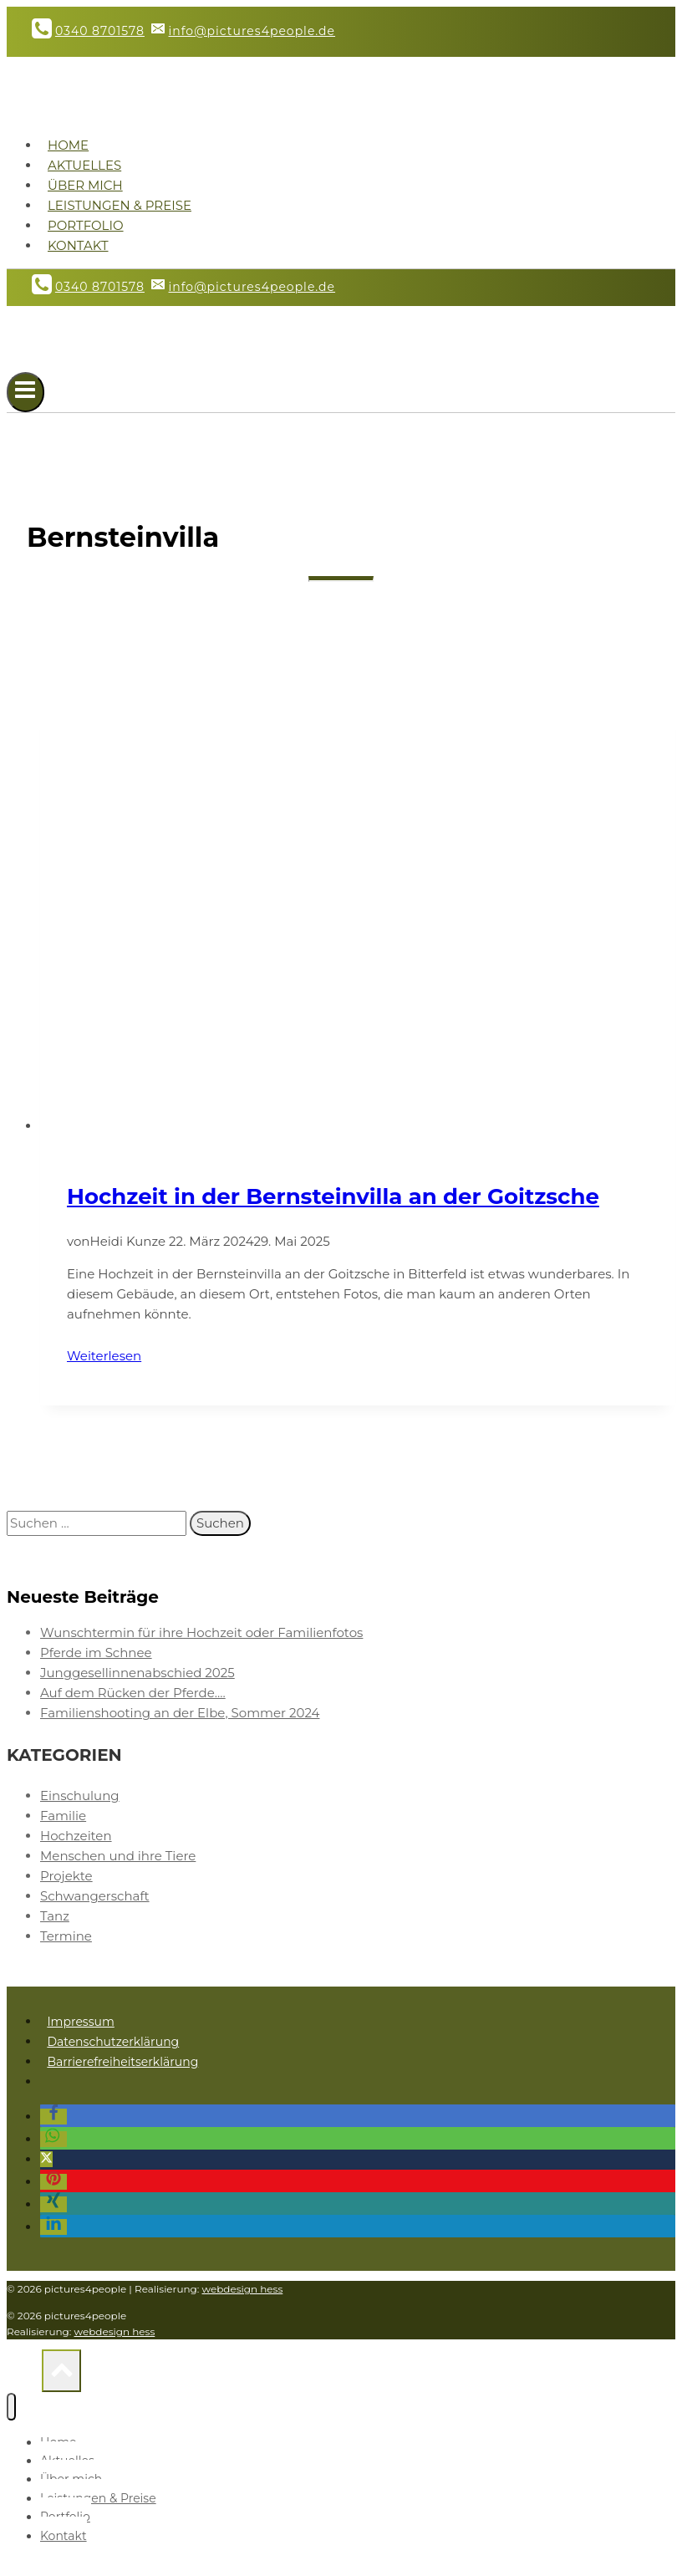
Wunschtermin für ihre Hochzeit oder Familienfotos (201, 1632)
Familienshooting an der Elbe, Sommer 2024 (179, 1713)
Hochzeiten (76, 1836)
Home (68, 145)
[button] (53, 2117)
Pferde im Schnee (96, 1652)
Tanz (54, 1916)
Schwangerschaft (95, 1896)
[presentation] (357, 919)
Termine (66, 1936)
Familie (63, 1816)
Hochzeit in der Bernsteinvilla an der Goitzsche (333, 1196)
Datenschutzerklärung (113, 2041)
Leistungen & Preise (119, 205)
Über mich (85, 185)
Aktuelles (84, 165)
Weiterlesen (115, 1356)
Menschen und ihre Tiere (118, 1856)
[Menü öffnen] (25, 392)
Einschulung (80, 1795)
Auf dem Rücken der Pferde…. (133, 1693)
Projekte (66, 1876)
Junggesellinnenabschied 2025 (137, 1673)
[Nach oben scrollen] (24, 2375)
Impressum (80, 2021)
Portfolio (86, 225)
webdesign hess (242, 2289)
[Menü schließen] (11, 2406)
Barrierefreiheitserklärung (122, 2061)
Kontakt (78, 245)
